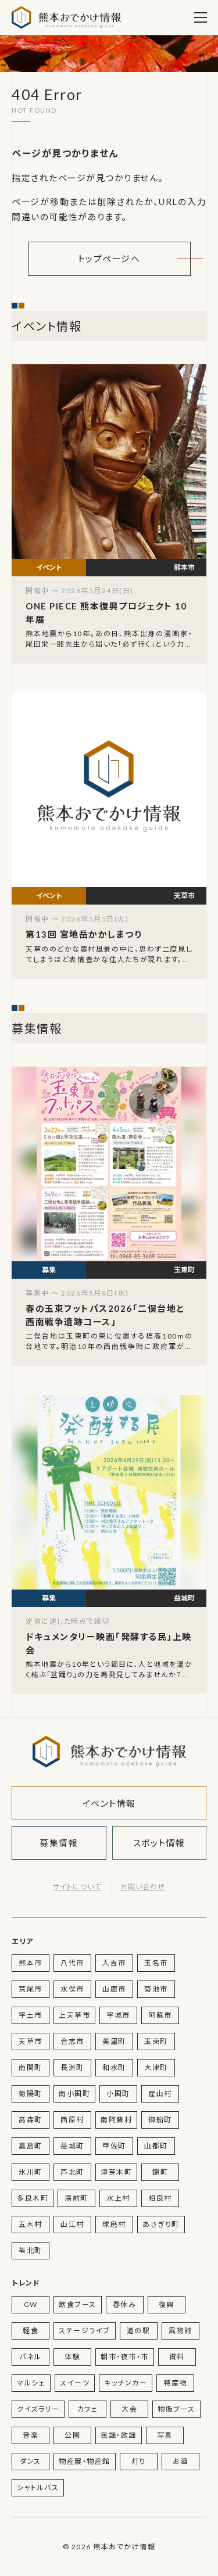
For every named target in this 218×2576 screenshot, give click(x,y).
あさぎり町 (161, 2224)
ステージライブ (84, 2330)
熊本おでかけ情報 (66, 17)
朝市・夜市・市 (125, 2356)
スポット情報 (159, 1843)
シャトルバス (38, 2487)
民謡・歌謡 (119, 2435)
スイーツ (75, 2382)
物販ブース (176, 2409)
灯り (138, 2461)
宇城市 (118, 2015)
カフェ (87, 2409)
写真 (165, 2435)
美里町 (114, 2041)
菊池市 (156, 1989)
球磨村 (114, 2224)
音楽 (30, 2435)
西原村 (72, 2119)
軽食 (30, 2330)
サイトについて (77, 1886)
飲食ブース (78, 2304)
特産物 (175, 2382)
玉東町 (156, 2041)
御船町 (160, 2119)
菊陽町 (30, 2093)
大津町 (156, 2067)
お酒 (180, 2461)
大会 (129, 2409)
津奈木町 (116, 2172)
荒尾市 (30, 1989)
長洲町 (72, 2067)
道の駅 (139, 2330)
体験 (72, 2356)
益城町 (72, 2145)
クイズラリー (38, 2409)
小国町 (118, 2093)
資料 (177, 2356)
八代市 (72, 1962)
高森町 (30, 2119)
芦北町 (72, 2172)
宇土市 (30, 2015)
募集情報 (59, 1843)
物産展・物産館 (84, 2461)
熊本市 (30, 1962)
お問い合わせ (142, 1886)
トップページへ (109, 258)
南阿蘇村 (116, 2119)
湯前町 (76, 2198)
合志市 (72, 2041)
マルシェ (31, 2382)
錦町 (160, 2172)
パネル (30, 2356)
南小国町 (74, 2093)
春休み (125, 2304)
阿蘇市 (160, 2015)
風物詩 (180, 2330)
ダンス (30, 2461)
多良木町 (32, 2198)
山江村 (72, 2224)
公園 (72, 2435)
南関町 (30, 2067)
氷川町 (30, 2172)
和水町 (114, 2067)
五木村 (30, 2224)
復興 (166, 2304)
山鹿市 (114, 1989)
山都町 (156, 2145)
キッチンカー (125, 2382)
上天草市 (74, 2015)
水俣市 (72, 1989)
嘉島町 (30, 2145)
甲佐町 (114, 2145)
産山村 (160, 2093)
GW (31, 2304)
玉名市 (156, 1962)
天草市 (30, 2041)
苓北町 (30, 2250)
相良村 (160, 2198)
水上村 (118, 2198)
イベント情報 (109, 1803)
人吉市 (114, 1962)
